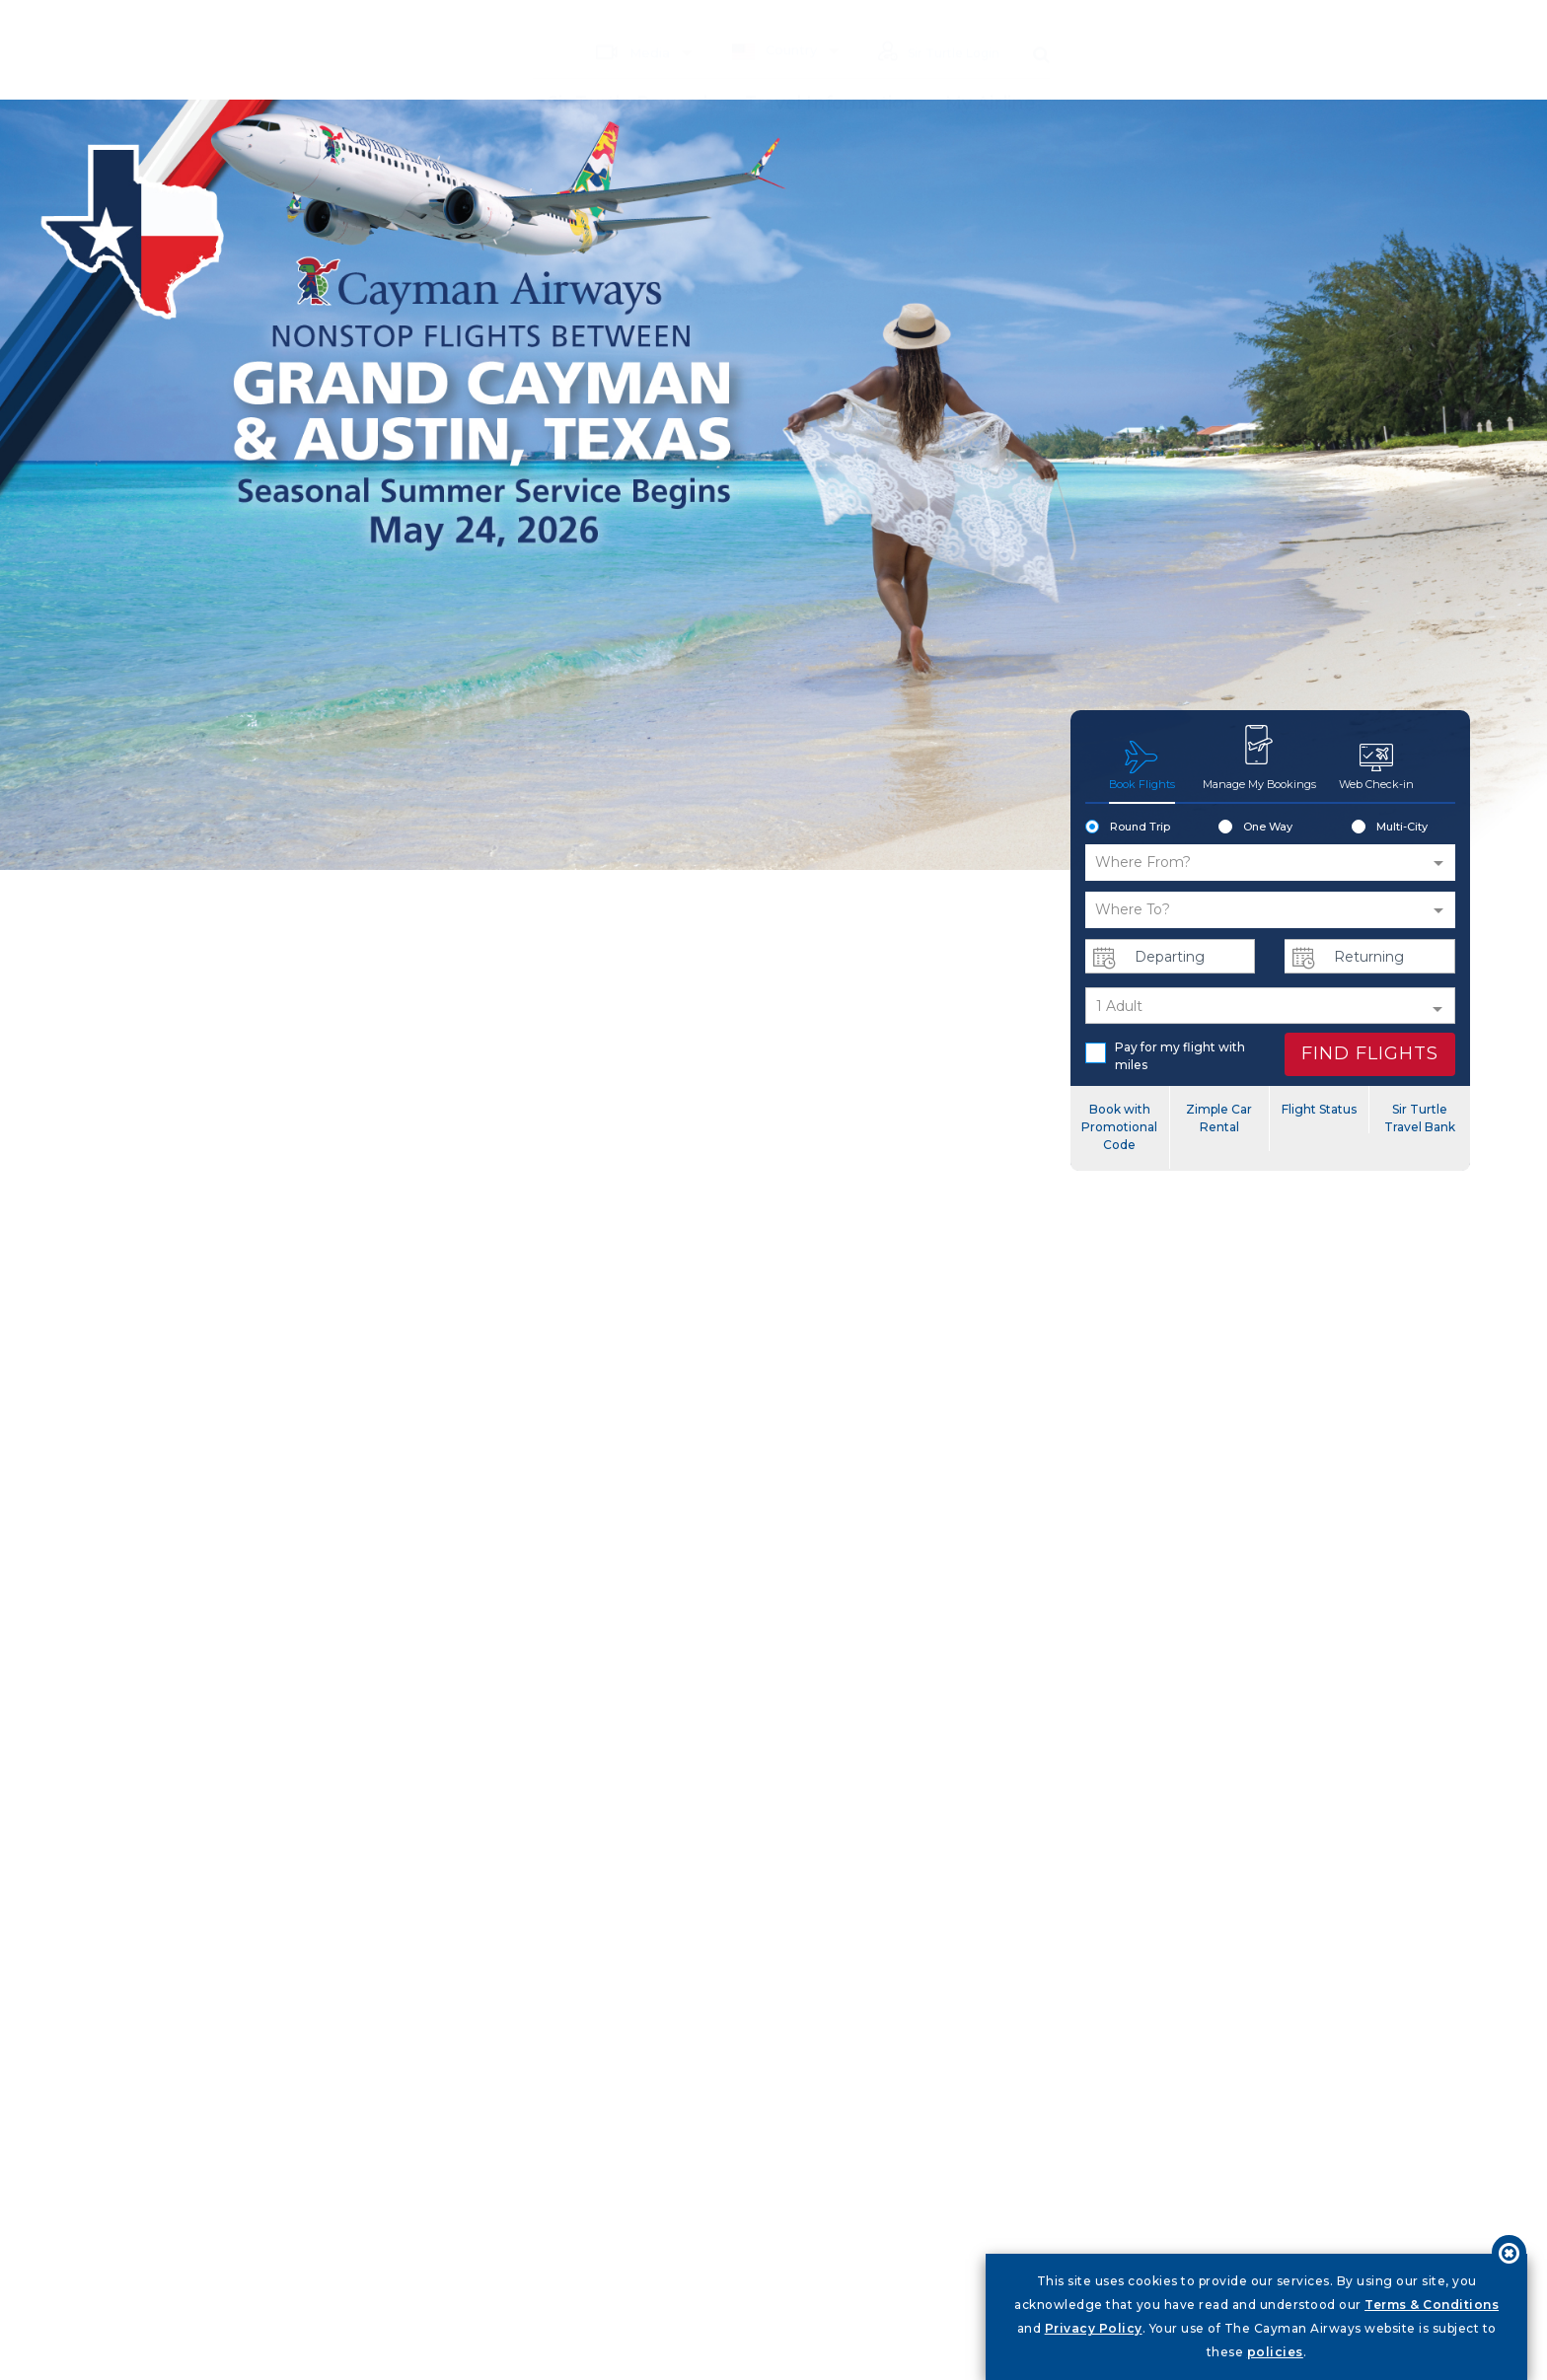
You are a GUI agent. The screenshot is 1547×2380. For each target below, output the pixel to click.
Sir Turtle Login (933, 24)
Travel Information (833, 74)
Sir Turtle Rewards (628, 74)
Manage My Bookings (1259, 757)
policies (1275, 2351)
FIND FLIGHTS (1369, 1053)
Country (763, 22)
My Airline (588, 129)
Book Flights (1141, 765)
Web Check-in (1376, 765)
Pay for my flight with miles (1165, 1056)
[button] (1270, 862)
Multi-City (1390, 827)
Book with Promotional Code (1119, 1127)
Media (621, 23)
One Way (1255, 827)
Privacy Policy (1093, 2328)
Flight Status (1319, 1109)
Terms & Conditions (1431, 2304)
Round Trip (1127, 827)
